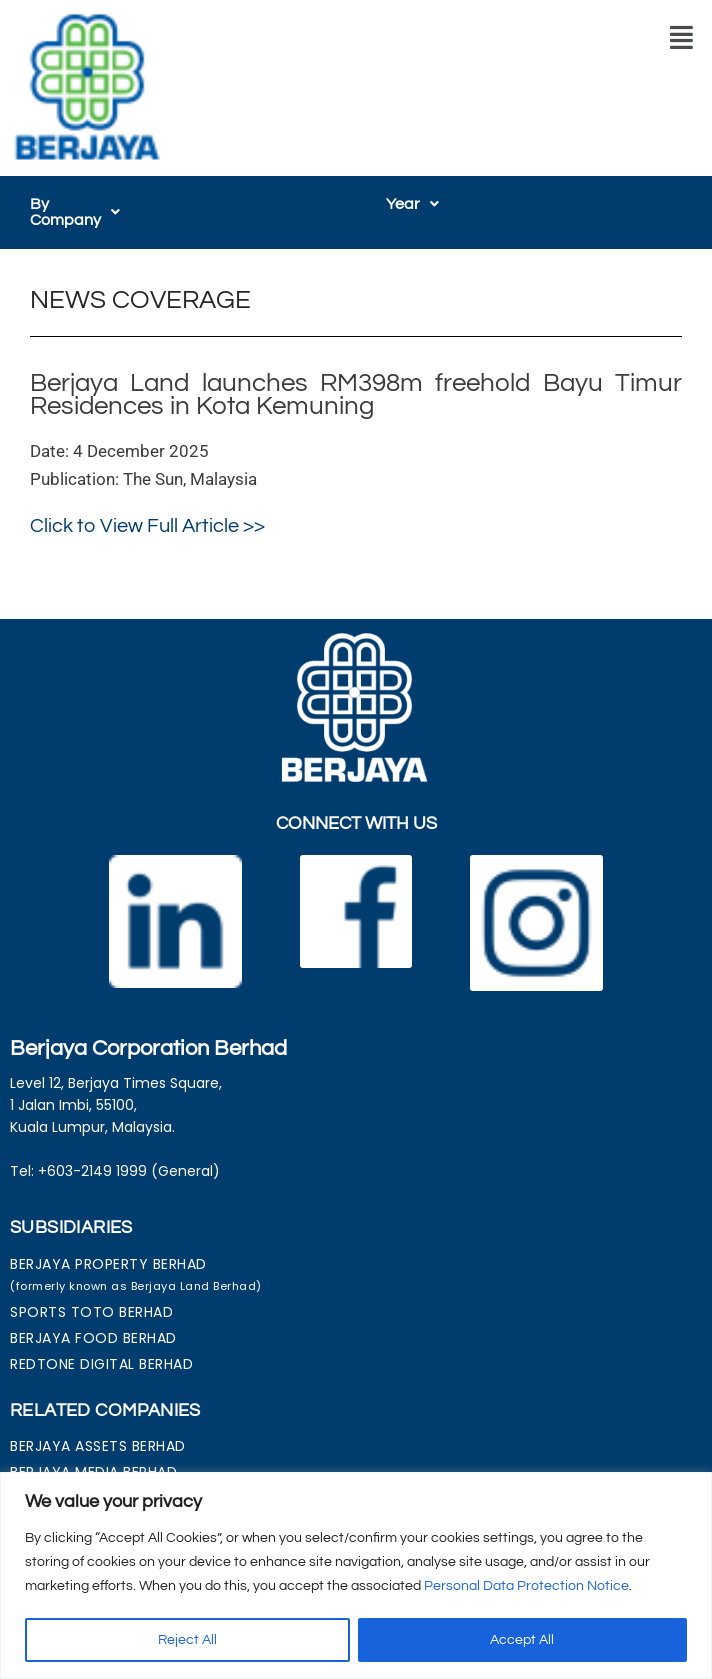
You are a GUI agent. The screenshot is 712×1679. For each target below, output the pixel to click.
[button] (681, 38)
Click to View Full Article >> (147, 510)
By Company (86, 204)
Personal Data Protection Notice (526, 1586)
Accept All (522, 1640)
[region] (356, 1575)
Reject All (187, 1640)
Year (412, 204)
